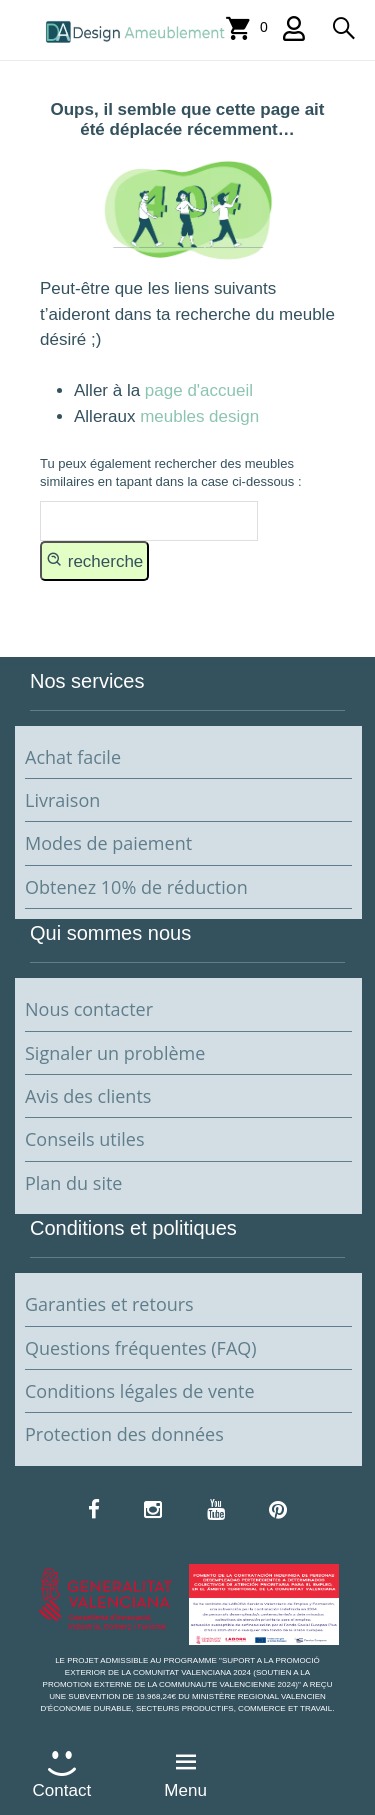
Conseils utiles (84, 1139)
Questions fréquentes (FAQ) (141, 1348)
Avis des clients (88, 1096)
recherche (94, 560)
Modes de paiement (108, 843)
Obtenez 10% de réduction (136, 887)
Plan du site (73, 1183)
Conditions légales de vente (140, 1391)
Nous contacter (89, 1009)
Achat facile (73, 757)
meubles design (199, 416)
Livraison (62, 800)
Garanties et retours (109, 1304)
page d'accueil (196, 390)
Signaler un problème (115, 1053)
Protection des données (124, 1434)
